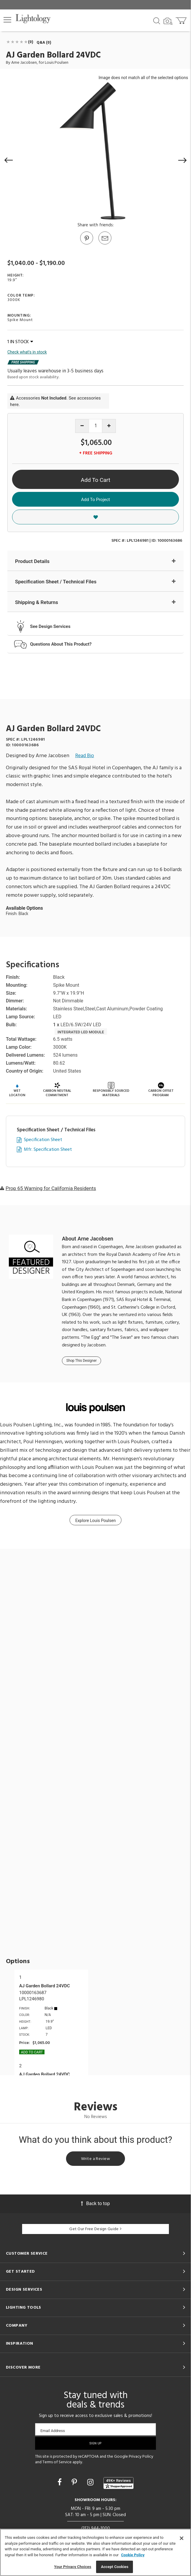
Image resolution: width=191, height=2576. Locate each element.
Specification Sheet (43, 1140)
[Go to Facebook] (60, 2482)
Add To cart (32, 2052)
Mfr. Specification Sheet (48, 1149)
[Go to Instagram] (91, 2482)
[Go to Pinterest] (86, 244)
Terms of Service (57, 2462)
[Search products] (156, 20)
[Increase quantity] (109, 426)
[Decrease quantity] (82, 426)
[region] (95, 2552)
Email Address (52, 2430)
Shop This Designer (81, 1361)
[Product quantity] (96, 426)
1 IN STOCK (20, 342)
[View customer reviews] (118, 2483)
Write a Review (95, 2159)
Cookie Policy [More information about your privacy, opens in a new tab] (133, 2555)
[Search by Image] (168, 21)
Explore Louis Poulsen (95, 1520)
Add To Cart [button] (95, 480)
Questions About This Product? (61, 644)
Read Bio (84, 756)
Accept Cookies (114, 2566)
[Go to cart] (181, 19)
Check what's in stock (27, 352)
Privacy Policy (141, 2456)
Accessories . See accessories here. (55, 401)
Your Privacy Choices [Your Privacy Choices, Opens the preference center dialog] (72, 2566)
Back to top (95, 2203)
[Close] (181, 2538)
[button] (7, 20)
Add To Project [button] (95, 499)
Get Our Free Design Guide (95, 2229)
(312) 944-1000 (95, 2528)
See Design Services (50, 626)
